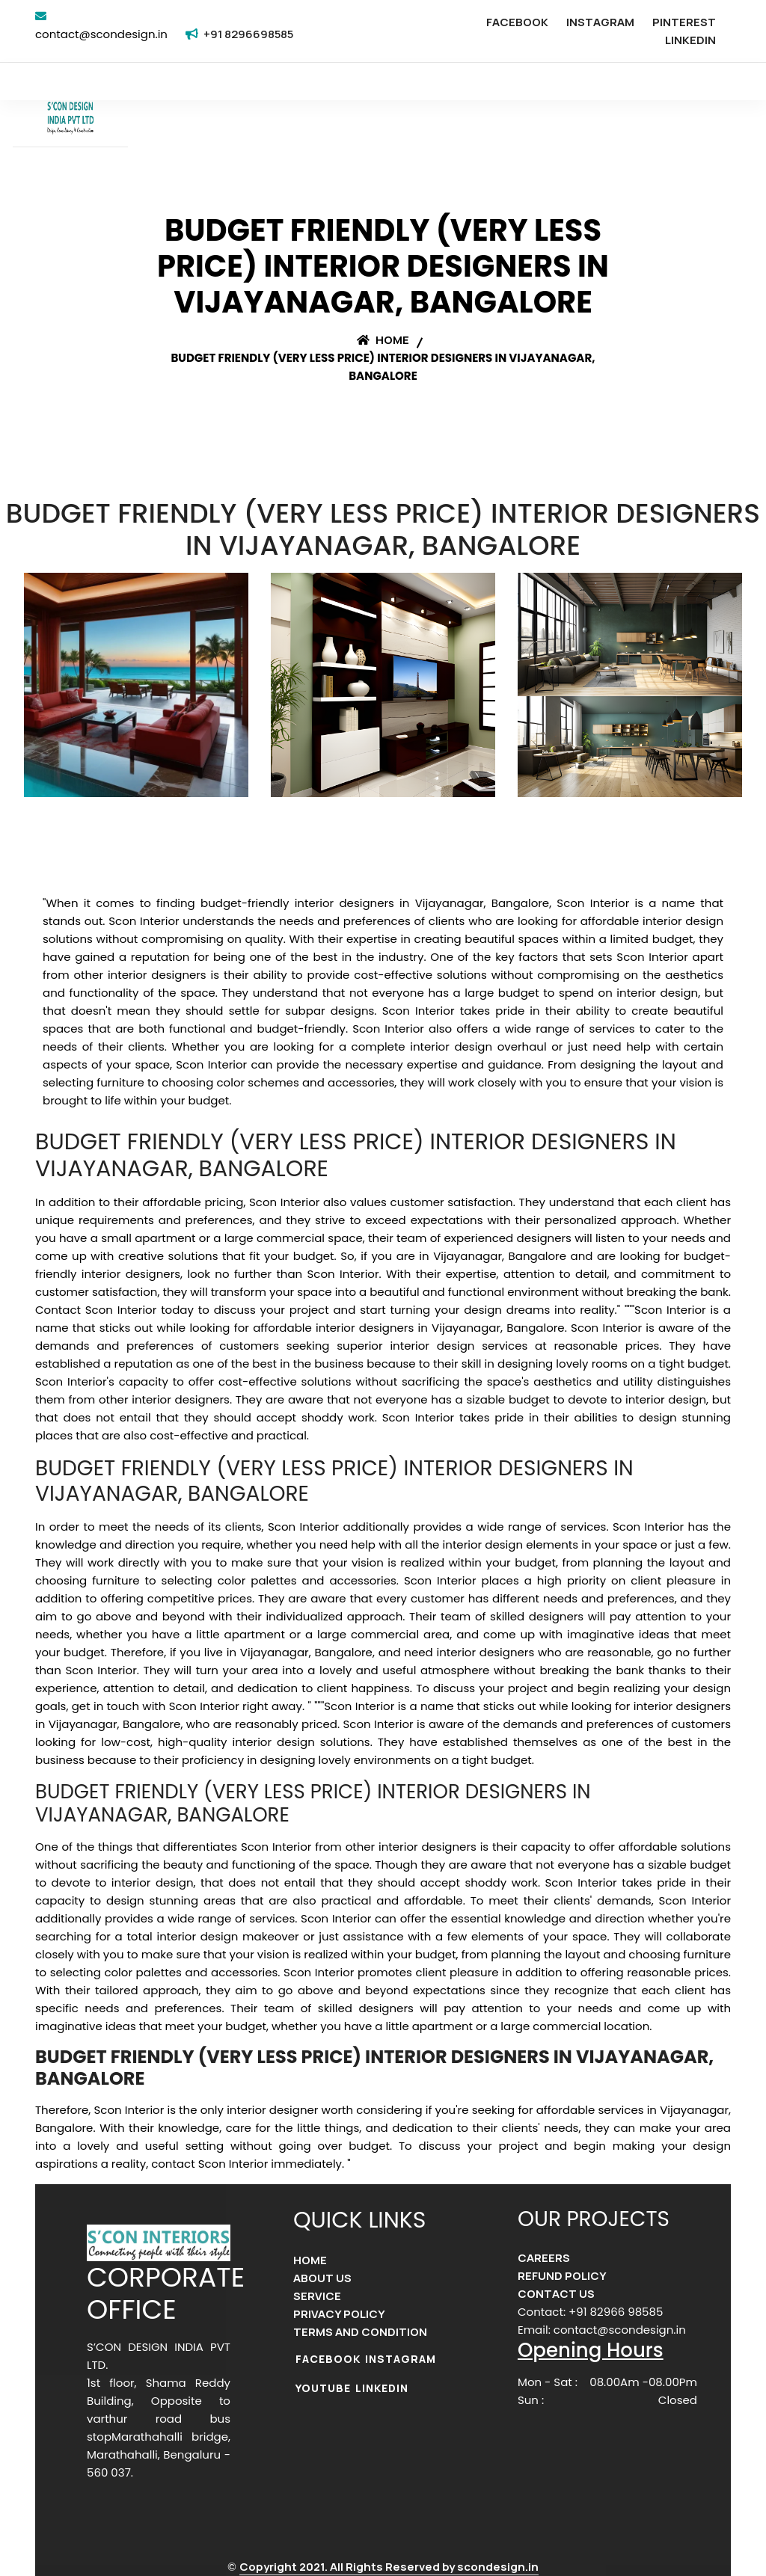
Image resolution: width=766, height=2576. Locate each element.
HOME (310, 2260)
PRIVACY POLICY (339, 2314)
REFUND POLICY (562, 2276)
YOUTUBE (323, 2388)
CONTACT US (556, 2294)
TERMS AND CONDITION (360, 2332)
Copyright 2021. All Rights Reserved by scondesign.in (389, 2567)
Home (383, 340)
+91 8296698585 (248, 34)
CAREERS (544, 2258)
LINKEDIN (690, 40)
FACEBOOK (517, 22)
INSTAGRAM (600, 22)
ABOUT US (322, 2278)
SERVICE (317, 2296)
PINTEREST (684, 22)
